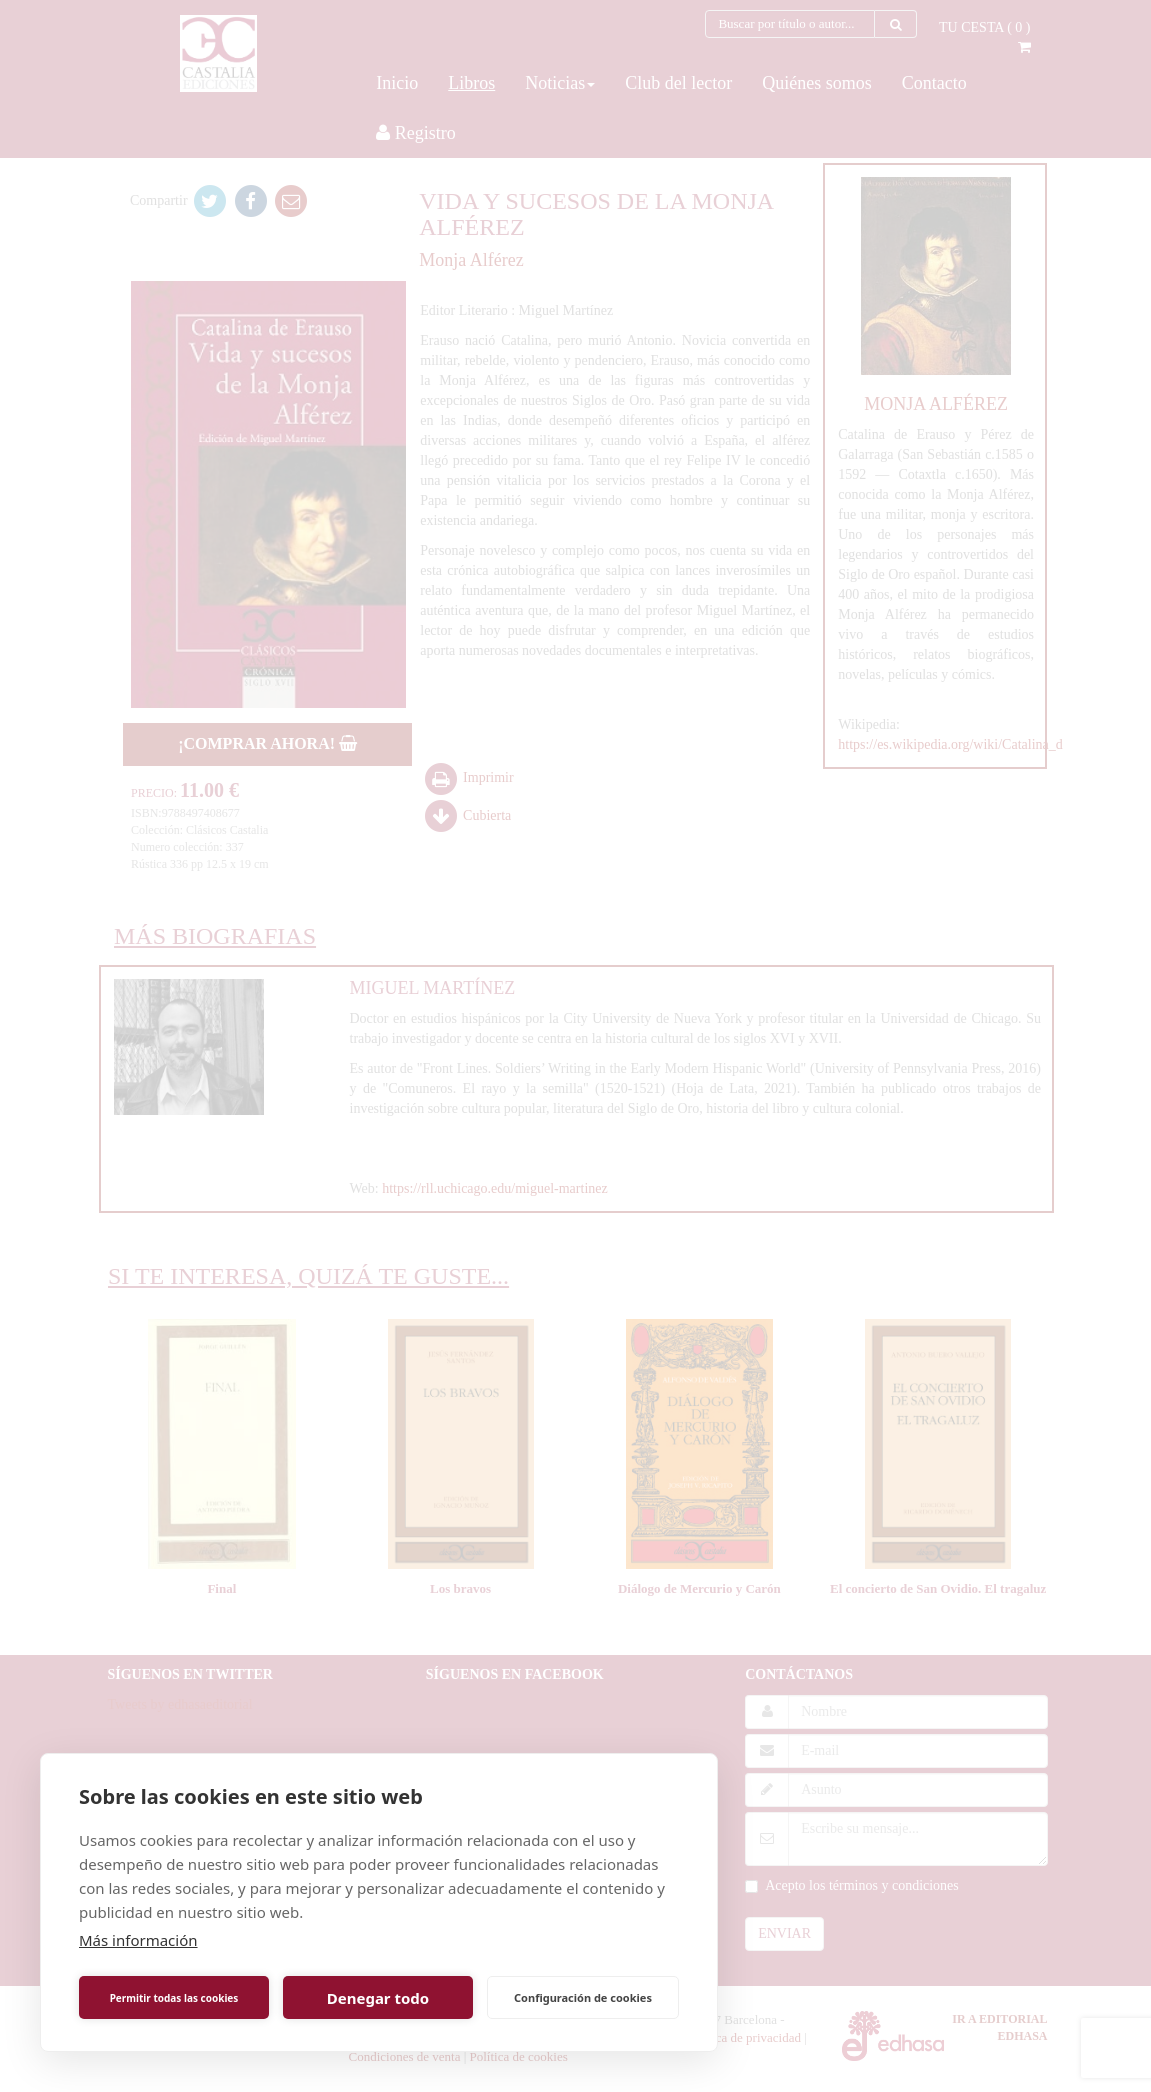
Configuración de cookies (583, 1997)
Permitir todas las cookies (174, 1998)
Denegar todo (378, 1998)
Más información (138, 1940)
